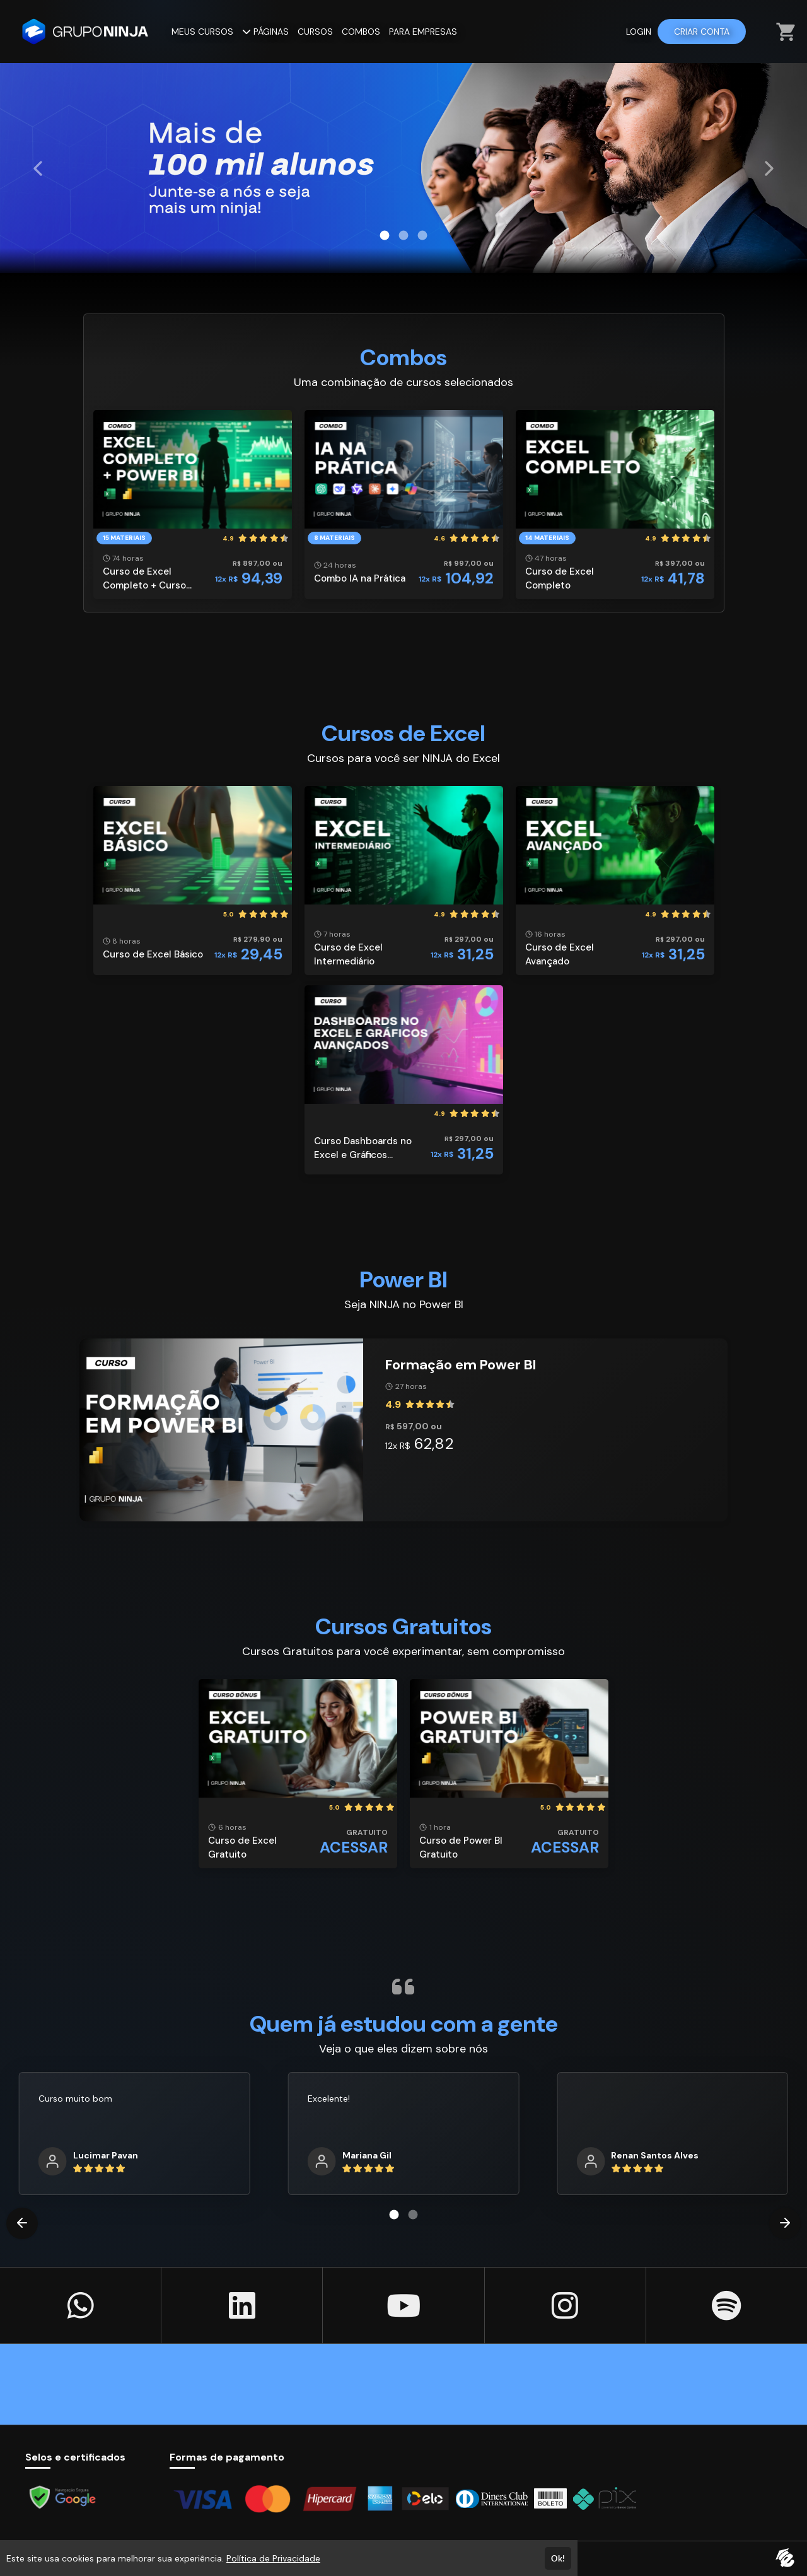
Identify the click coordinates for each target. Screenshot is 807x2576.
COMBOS (361, 31)
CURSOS (315, 31)
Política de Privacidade (273, 2558)
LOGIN (638, 31)
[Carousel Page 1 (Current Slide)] (384, 235)
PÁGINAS (265, 31)
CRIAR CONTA (701, 31)
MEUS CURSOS (202, 31)
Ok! (558, 2558)
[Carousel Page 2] (403, 235)
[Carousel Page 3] (422, 235)
